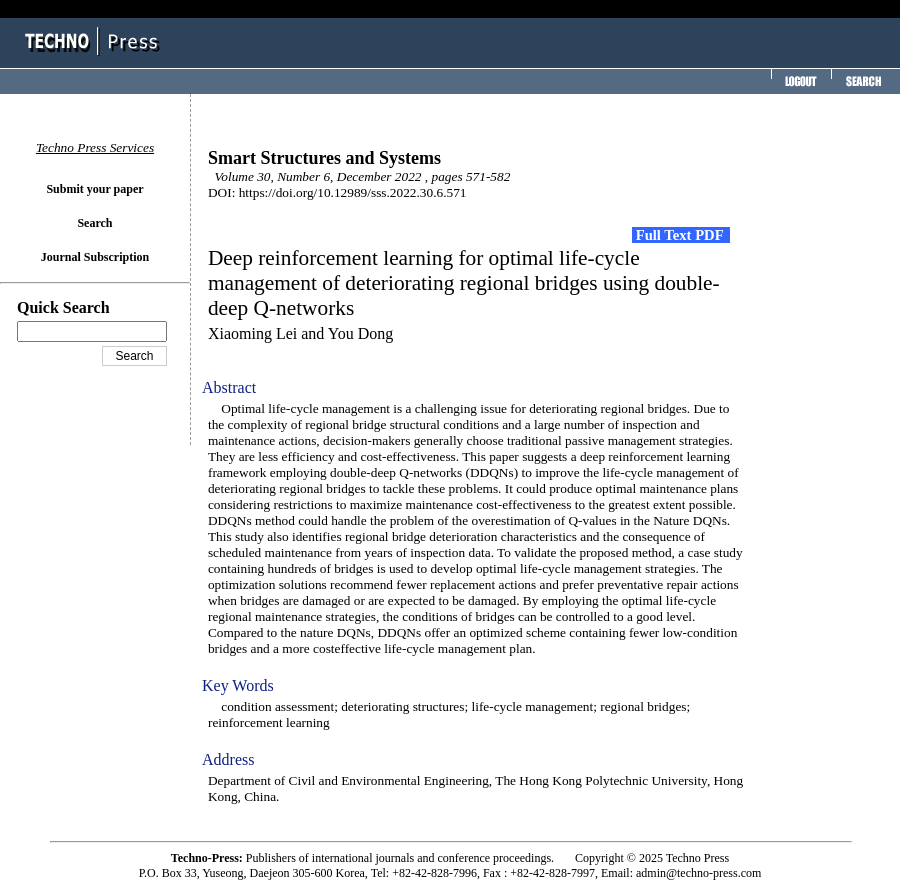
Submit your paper (94, 189)
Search (94, 223)
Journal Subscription (95, 257)
